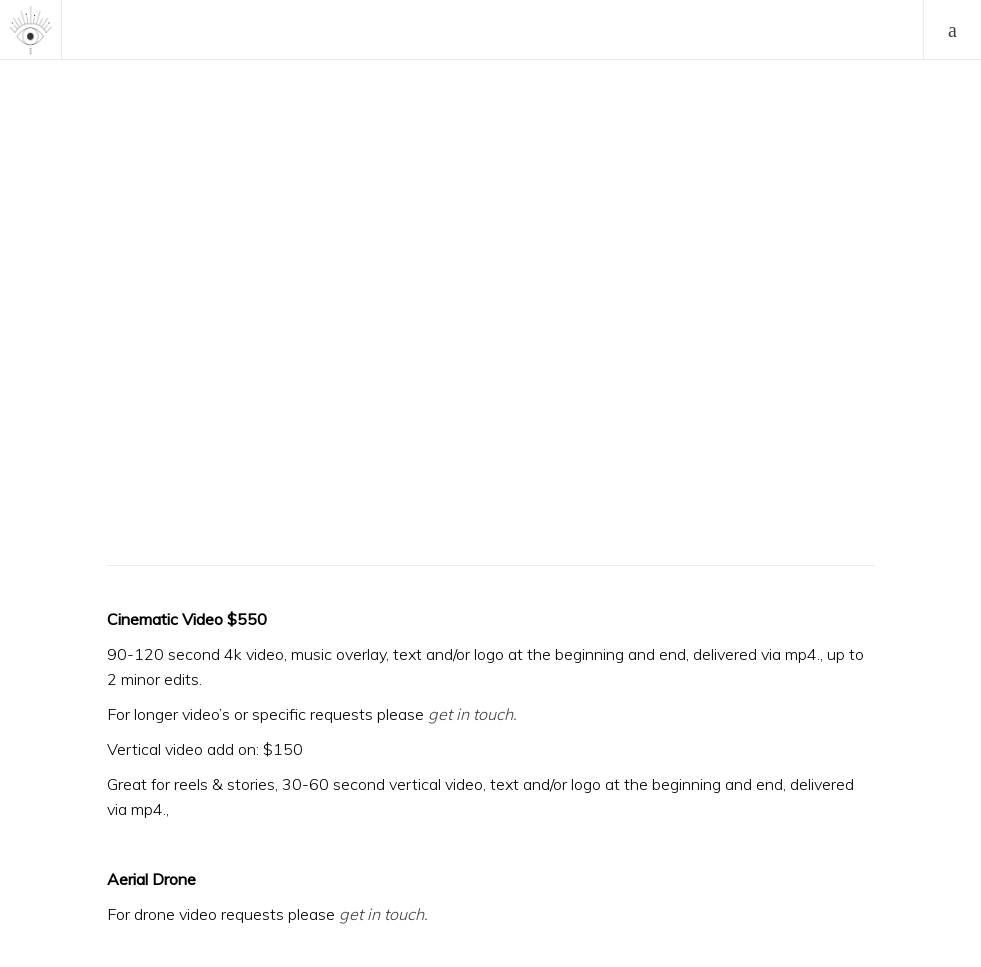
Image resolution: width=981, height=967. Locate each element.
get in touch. (383, 914)
